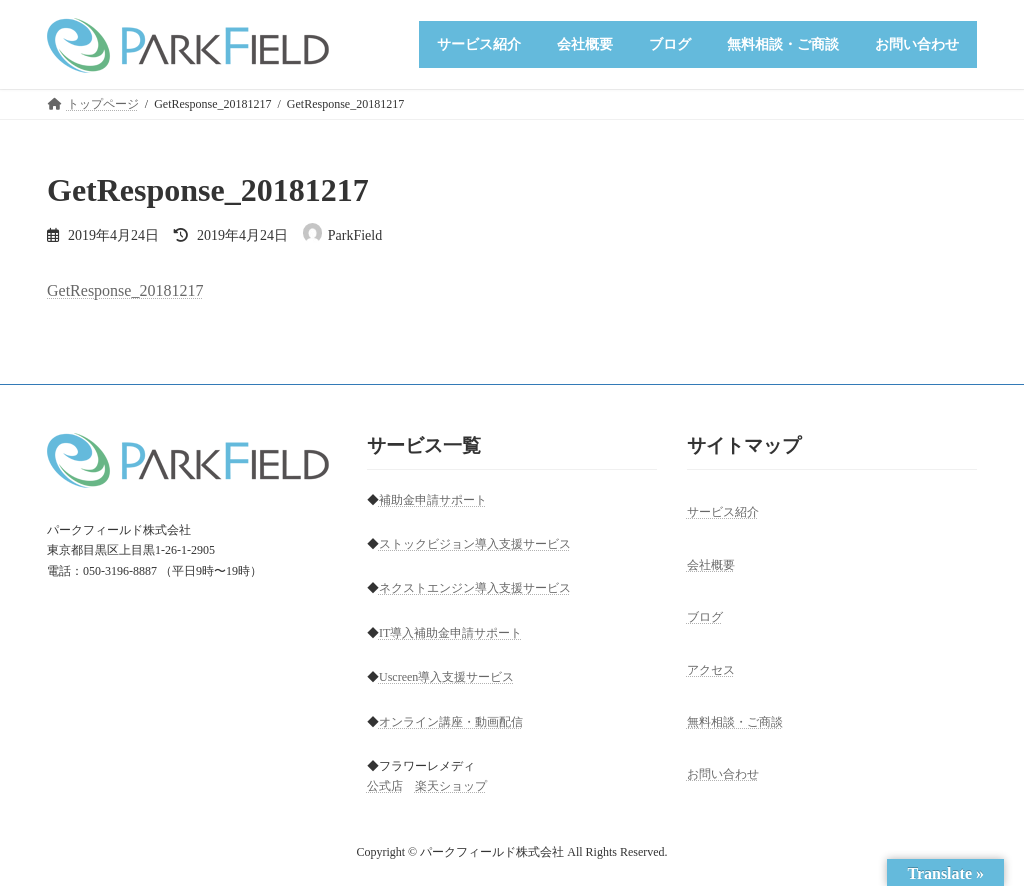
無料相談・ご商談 (735, 722)
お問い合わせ (723, 775)
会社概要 (711, 565)
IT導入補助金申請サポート (450, 633)
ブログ (705, 617)
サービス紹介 (723, 513)
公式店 (385, 787)
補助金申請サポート (433, 500)
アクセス (711, 670)
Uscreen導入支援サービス (446, 677)
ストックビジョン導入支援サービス (475, 544)
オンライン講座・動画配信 (451, 722)
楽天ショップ (451, 787)
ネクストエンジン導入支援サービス (475, 589)
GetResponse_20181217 (125, 290)
